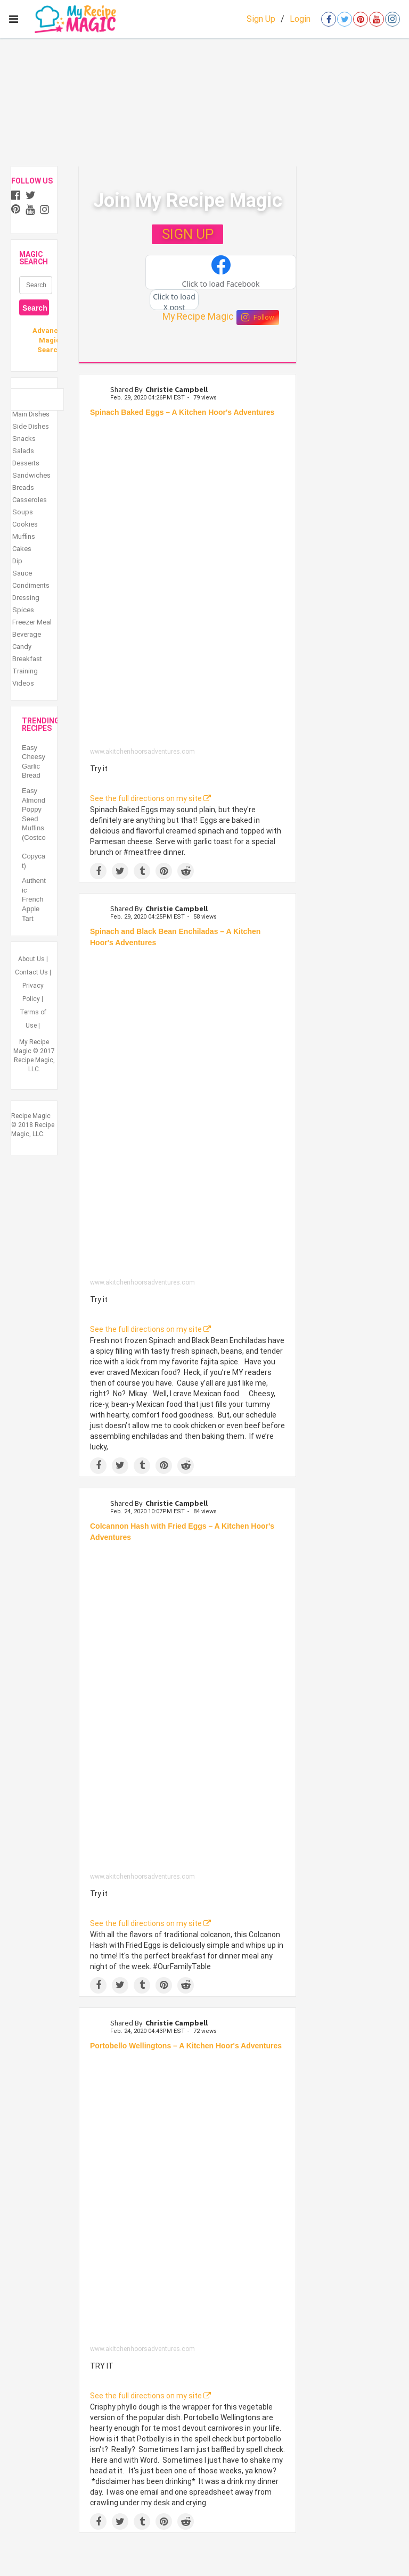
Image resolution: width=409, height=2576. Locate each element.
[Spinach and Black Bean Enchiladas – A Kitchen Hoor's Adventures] (187, 1116)
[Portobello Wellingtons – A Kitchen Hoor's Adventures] (187, 2201)
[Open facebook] (328, 19)
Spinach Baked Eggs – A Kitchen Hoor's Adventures (182, 412)
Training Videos (25, 677)
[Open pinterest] (360, 19)
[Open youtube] (376, 19)
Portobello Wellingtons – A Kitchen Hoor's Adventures (186, 2045)
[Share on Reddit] (185, 871)
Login (300, 19)
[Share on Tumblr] (142, 871)
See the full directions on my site (150, 798)
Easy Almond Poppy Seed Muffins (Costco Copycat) (34, 828)
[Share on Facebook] (98, 871)
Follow (257, 317)
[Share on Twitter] (120, 871)
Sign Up (261, 19)
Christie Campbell (176, 389)
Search (34, 308)
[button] (220, 272)
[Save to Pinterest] (164, 871)
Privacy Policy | (33, 992)
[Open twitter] (344, 19)
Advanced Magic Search (49, 340)
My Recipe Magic (198, 316)
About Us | (33, 959)
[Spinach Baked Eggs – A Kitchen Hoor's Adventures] (187, 585)
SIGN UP (188, 234)
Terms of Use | (33, 1018)
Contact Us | (33, 972)
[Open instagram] (392, 19)
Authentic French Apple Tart (34, 899)
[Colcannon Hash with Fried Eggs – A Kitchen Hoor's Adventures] (187, 1710)
